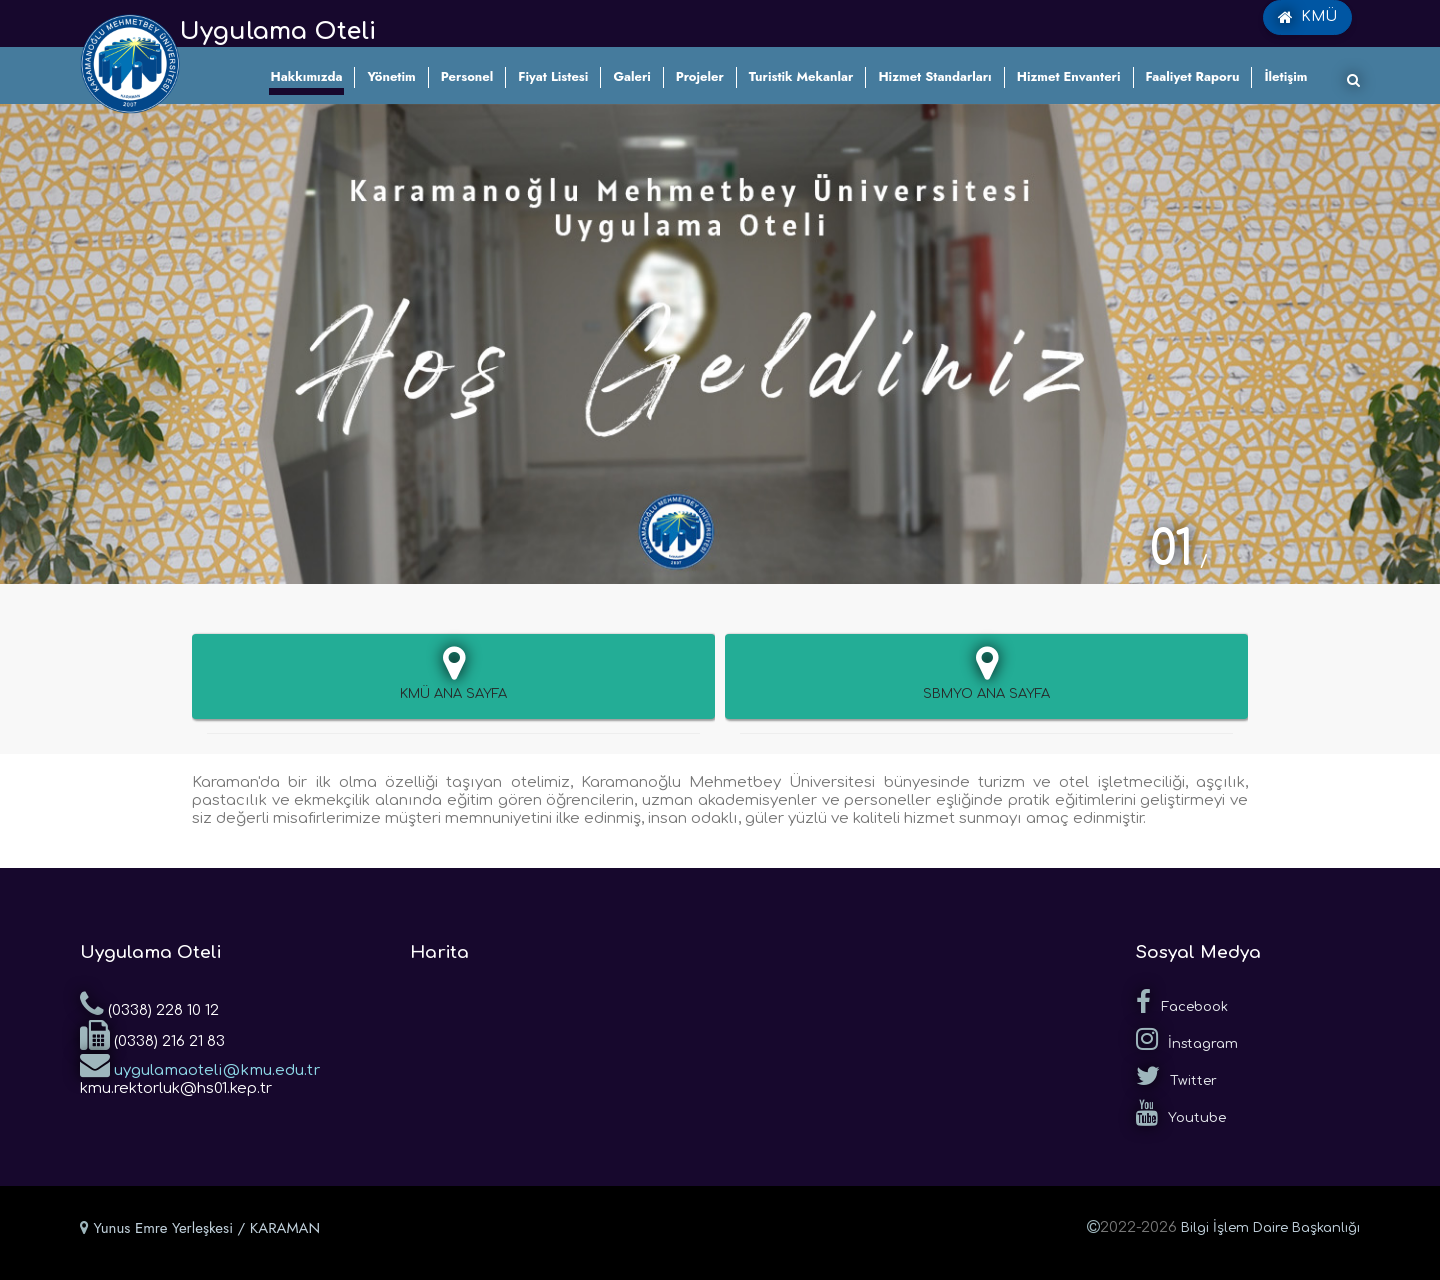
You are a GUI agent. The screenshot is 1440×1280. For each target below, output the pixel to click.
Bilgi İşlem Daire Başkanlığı (1270, 1228)
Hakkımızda (307, 76)
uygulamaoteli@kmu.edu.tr (200, 1064)
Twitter (1176, 1076)
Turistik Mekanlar (801, 76)
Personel (467, 76)
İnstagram (1187, 1039)
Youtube (1181, 1113)
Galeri (631, 76)
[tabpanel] (720, 344)
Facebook (1182, 1002)
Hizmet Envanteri (1069, 76)
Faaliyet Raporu (1193, 76)
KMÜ (1307, 17)
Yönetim (391, 76)
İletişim (1285, 76)
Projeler (700, 76)
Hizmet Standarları (934, 76)
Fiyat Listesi (553, 76)
